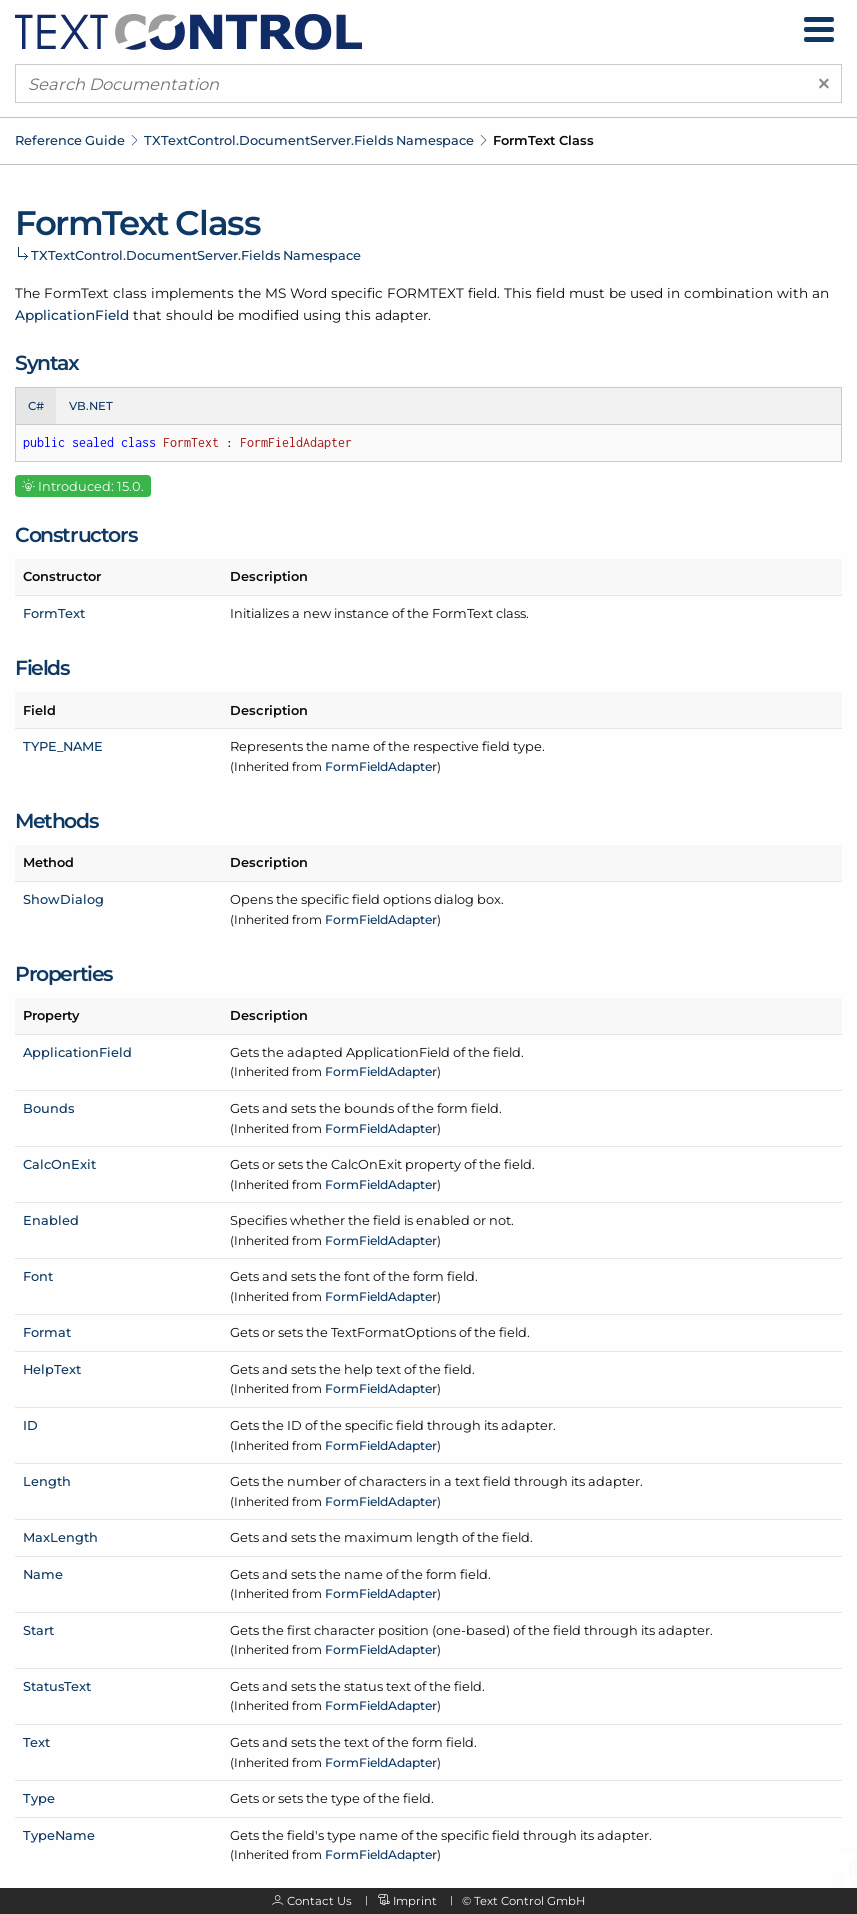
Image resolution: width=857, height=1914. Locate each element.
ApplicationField (72, 315)
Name (43, 1574)
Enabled (51, 1220)
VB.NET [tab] (91, 406)
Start (38, 1630)
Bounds (48, 1108)
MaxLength (60, 1537)
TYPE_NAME (63, 746)
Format (47, 1332)
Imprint (415, 1901)
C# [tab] (36, 406)
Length (47, 1481)
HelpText (52, 1369)
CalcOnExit (59, 1164)
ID (30, 1425)
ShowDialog (63, 899)
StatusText (57, 1686)
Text (36, 1742)
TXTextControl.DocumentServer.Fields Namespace (309, 140)
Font (38, 1276)
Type (39, 1798)
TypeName (59, 1835)
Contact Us (319, 1901)
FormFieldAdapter (381, 766)
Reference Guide (70, 140)
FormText (54, 613)
